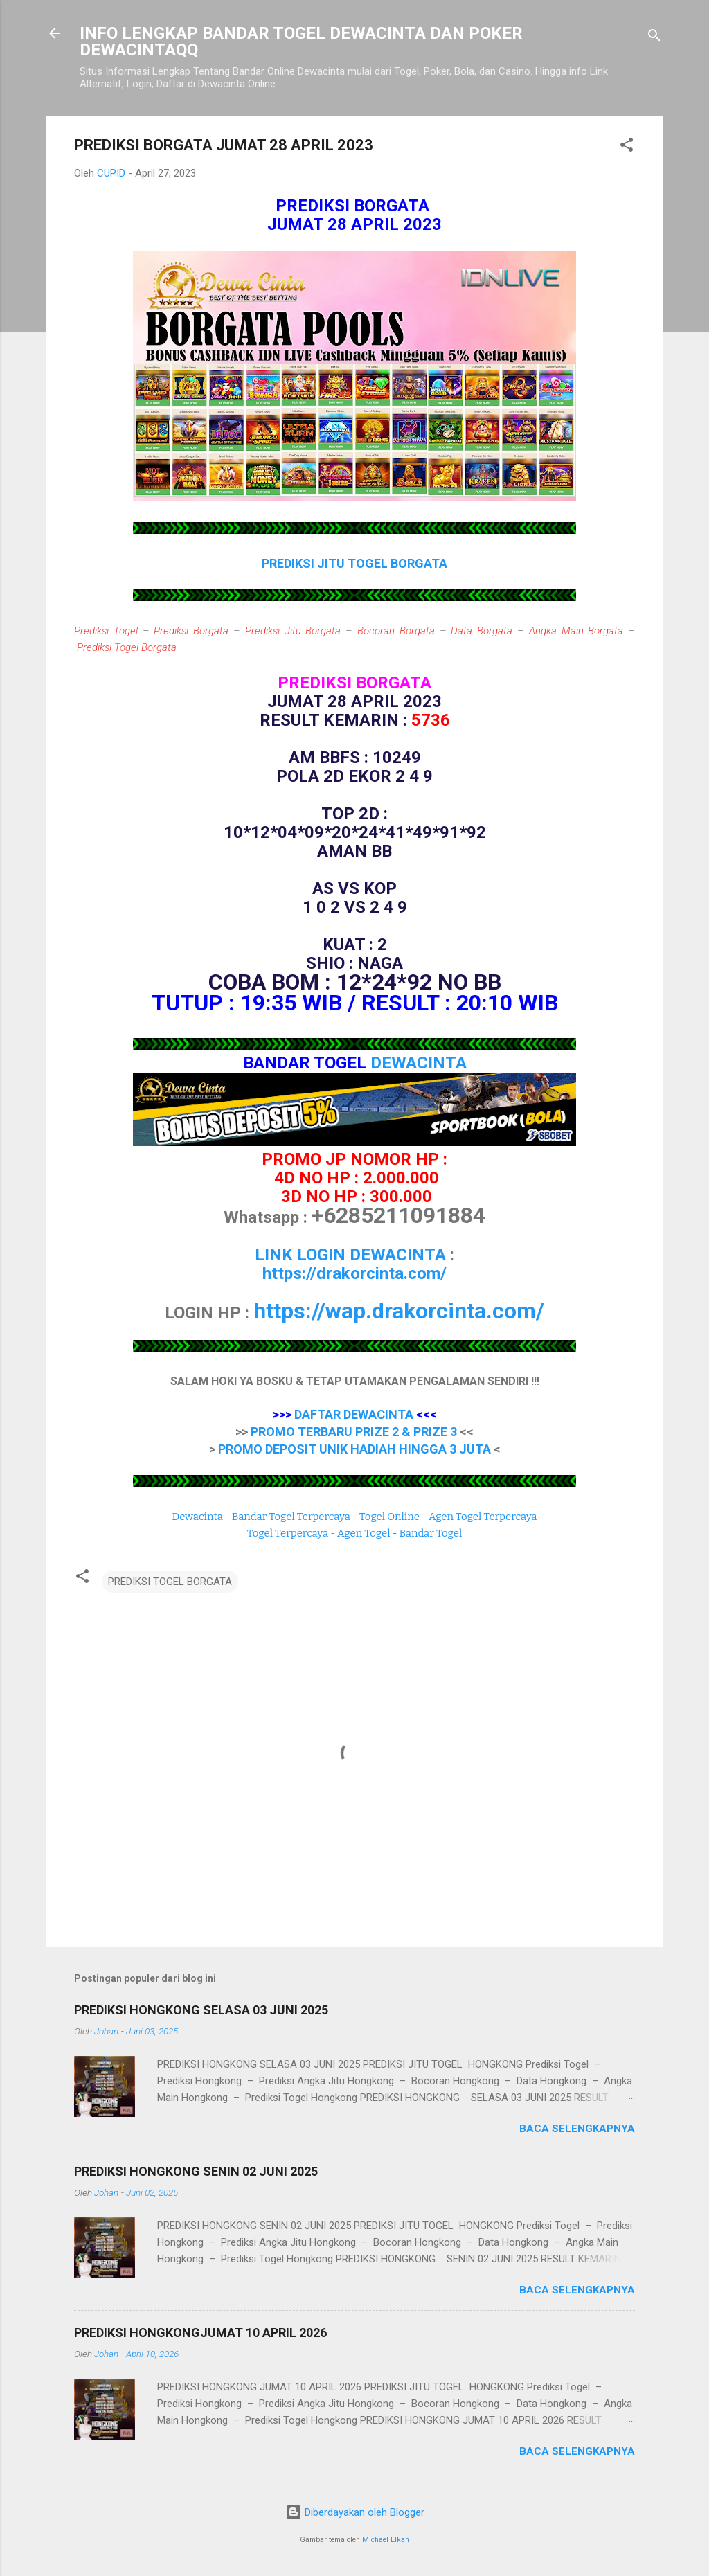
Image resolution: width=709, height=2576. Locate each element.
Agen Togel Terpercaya (483, 1516)
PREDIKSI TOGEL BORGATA (170, 1581)
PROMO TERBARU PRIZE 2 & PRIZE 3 (354, 1431)
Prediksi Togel (106, 631)
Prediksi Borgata (191, 631)
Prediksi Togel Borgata (127, 647)
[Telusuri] (654, 38)
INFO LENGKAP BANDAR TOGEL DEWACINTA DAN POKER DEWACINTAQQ (301, 42)
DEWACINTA (418, 1063)
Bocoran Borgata (396, 631)
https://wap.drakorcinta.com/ (398, 1311)
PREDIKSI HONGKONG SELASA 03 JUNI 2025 (201, 2010)
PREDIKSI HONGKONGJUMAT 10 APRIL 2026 (200, 2332)
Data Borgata (481, 631)
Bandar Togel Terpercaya (291, 1516)
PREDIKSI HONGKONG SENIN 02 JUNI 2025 (196, 2171)
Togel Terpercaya (287, 1533)
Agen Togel (363, 1533)
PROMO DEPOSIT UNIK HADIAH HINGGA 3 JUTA (354, 1449)
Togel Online (389, 1516)
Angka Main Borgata (576, 631)
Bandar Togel (430, 1533)
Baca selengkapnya (577, 2128)
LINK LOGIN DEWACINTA (350, 1254)
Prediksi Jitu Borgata (293, 631)
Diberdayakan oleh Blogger (354, 2512)
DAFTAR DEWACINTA (353, 1414)
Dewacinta (197, 1516)
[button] (626, 147)
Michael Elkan (385, 2539)
